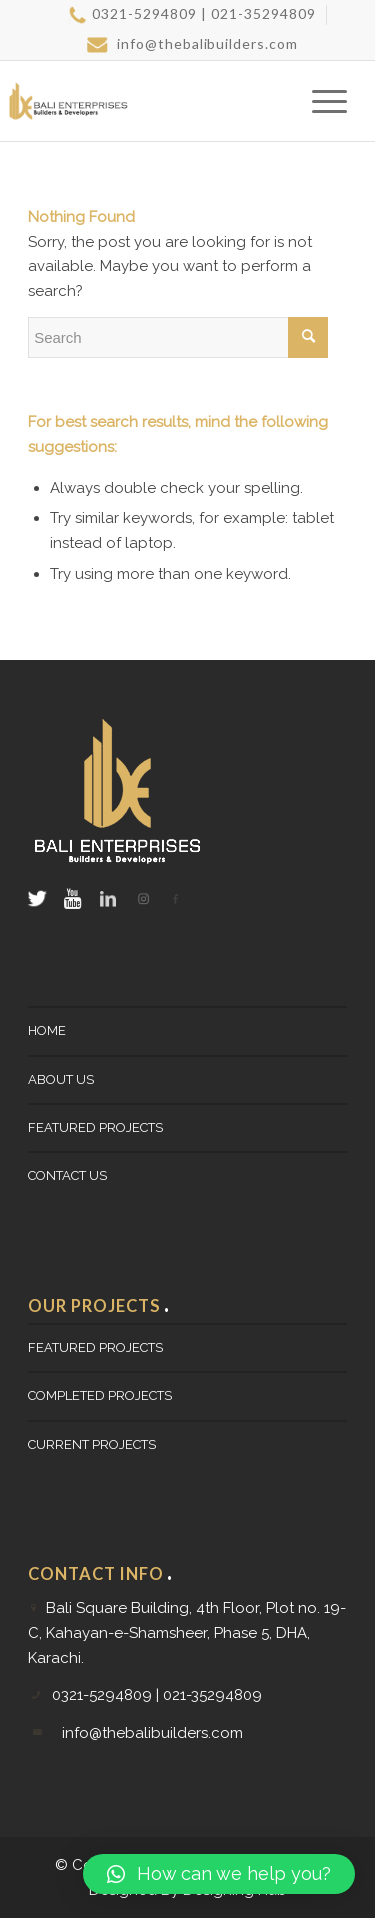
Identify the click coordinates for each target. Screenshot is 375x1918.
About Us (61, 1079)
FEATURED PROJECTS (95, 1127)
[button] (219, 1874)
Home (47, 1030)
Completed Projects (100, 1395)
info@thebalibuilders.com (193, 44)
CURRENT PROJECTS (92, 1444)
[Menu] (319, 101)
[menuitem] (192, 15)
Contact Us (67, 1175)
